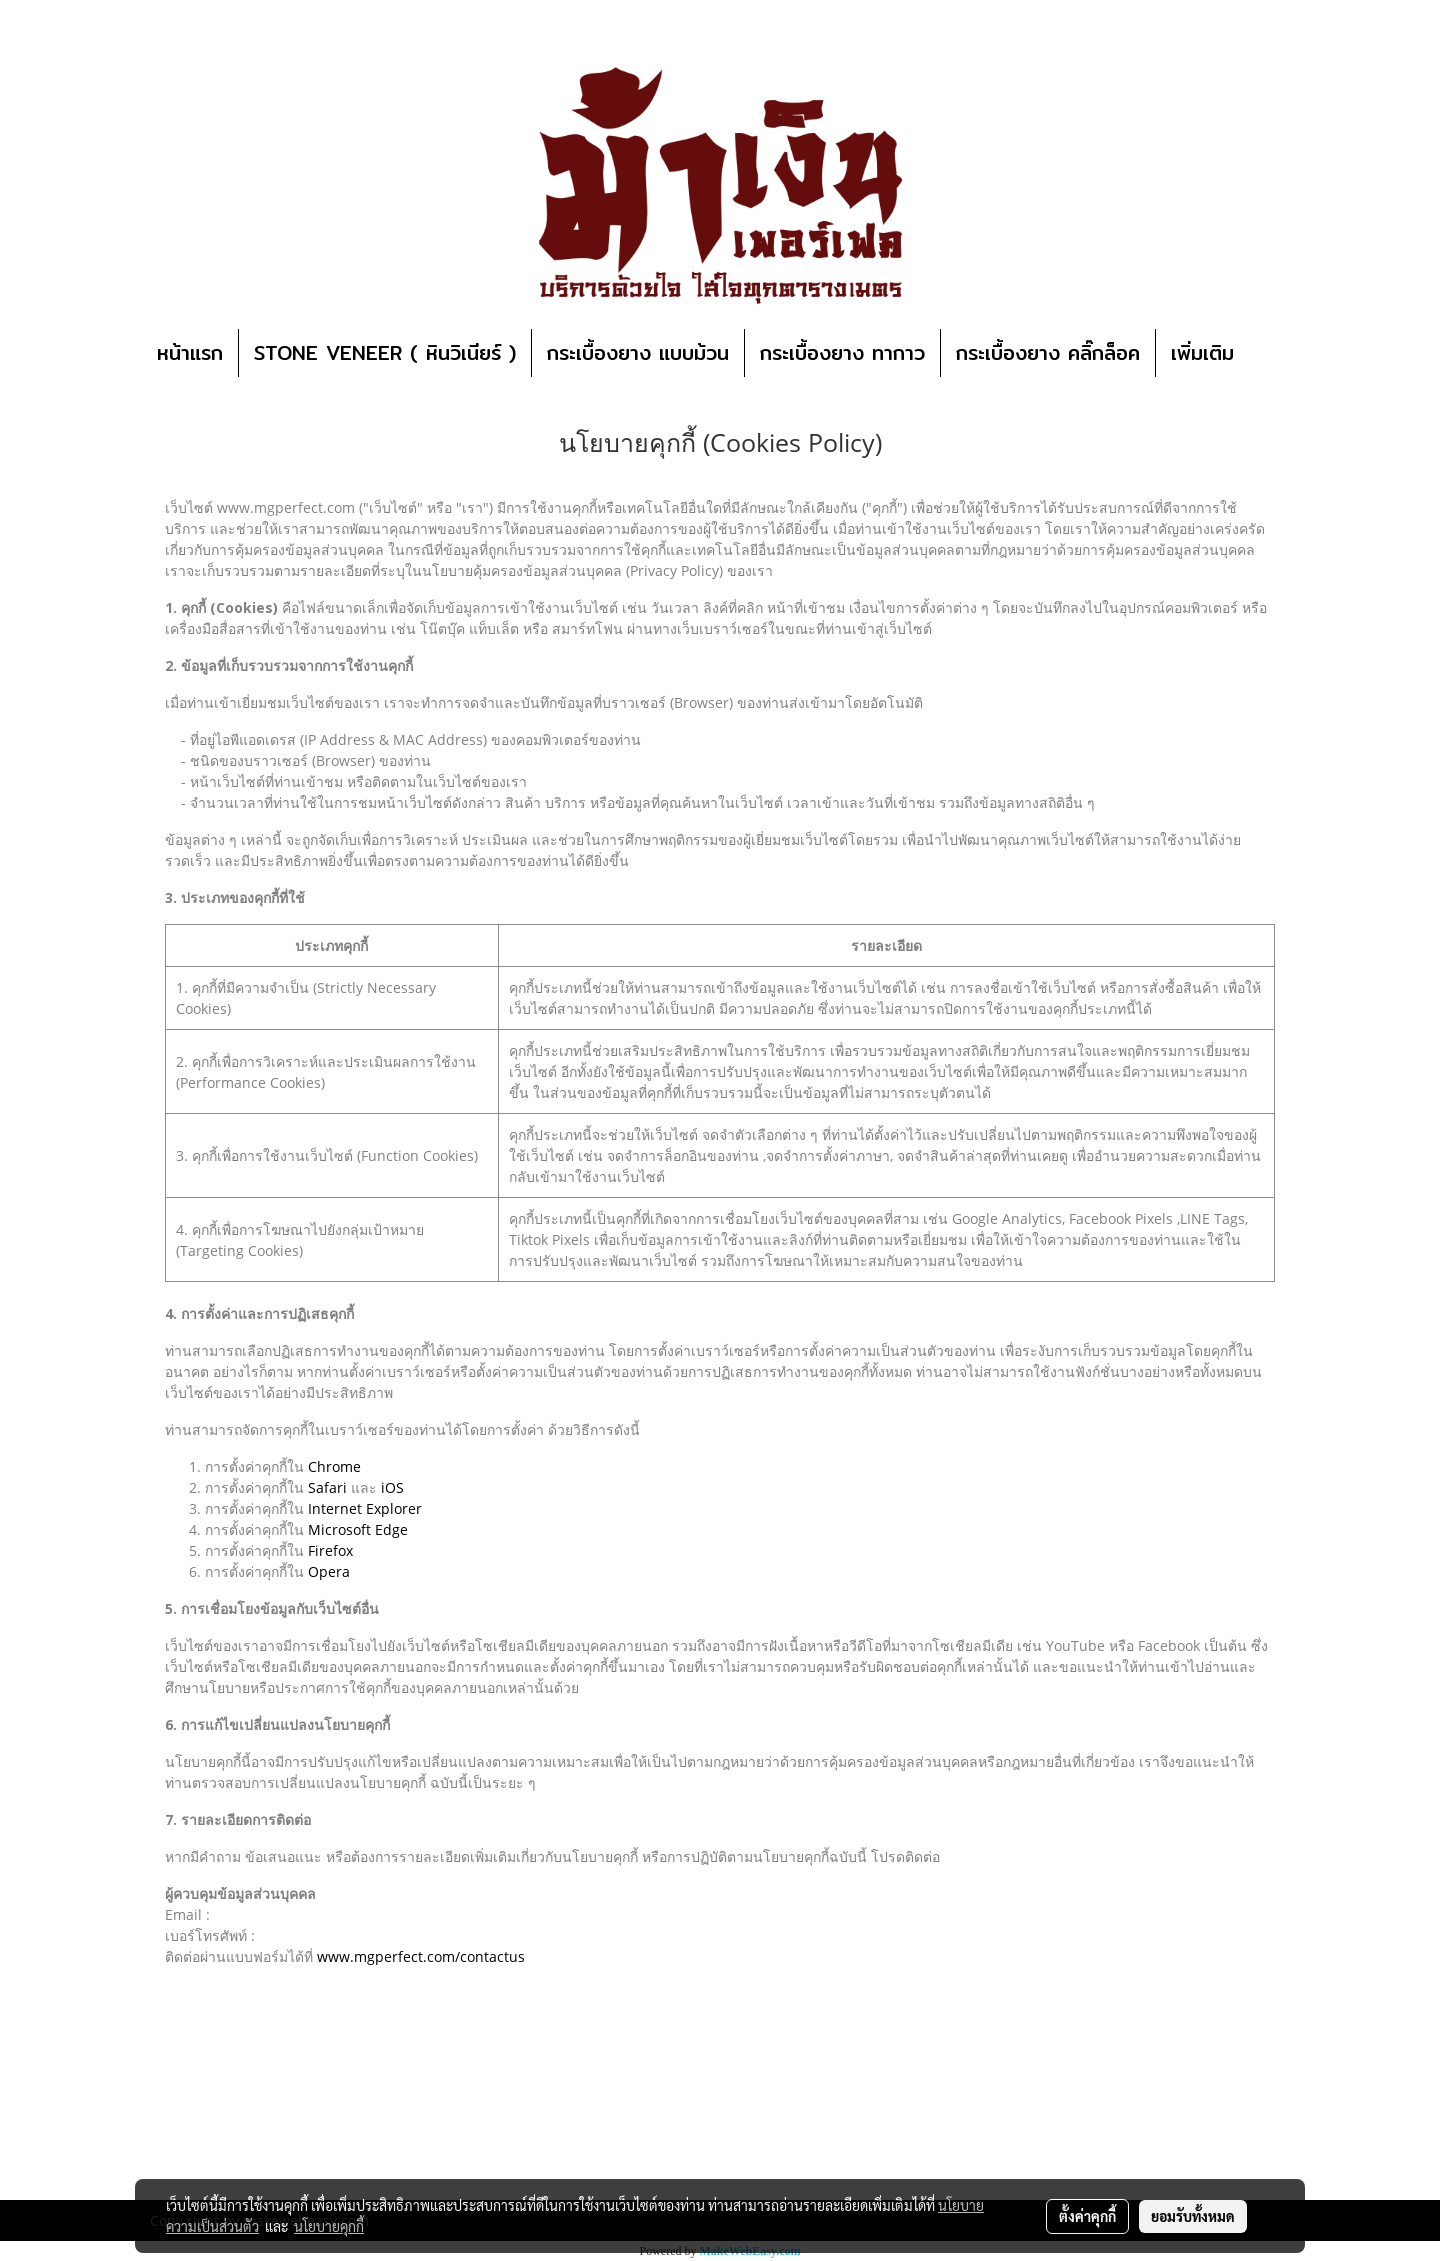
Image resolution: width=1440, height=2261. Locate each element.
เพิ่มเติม (1202, 352)
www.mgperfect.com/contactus (421, 1956)
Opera (329, 1571)
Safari (327, 1487)
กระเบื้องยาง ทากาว (842, 352)
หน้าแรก (190, 352)
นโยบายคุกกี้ (329, 2226)
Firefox (330, 1550)
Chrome (334, 1466)
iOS (392, 1487)
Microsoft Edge (358, 1529)
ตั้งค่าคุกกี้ (1087, 2216)
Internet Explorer (365, 1508)
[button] (1279, 353)
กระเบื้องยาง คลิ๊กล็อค (1048, 352)
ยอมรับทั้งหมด (1193, 2216)
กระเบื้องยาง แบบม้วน (638, 352)
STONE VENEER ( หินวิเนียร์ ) (385, 352)
